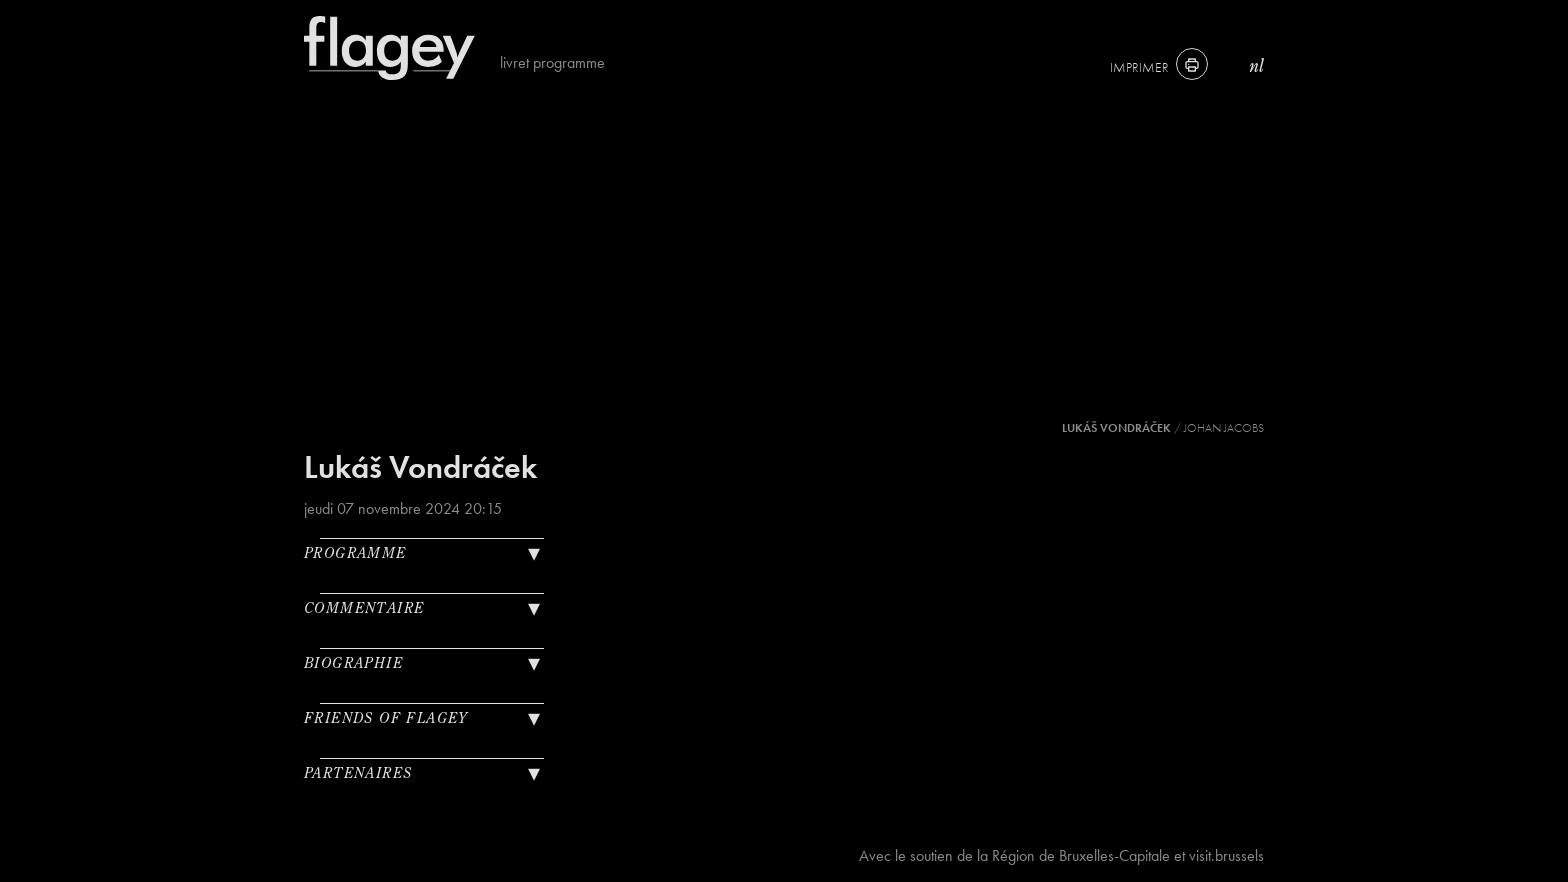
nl (1256, 65)
